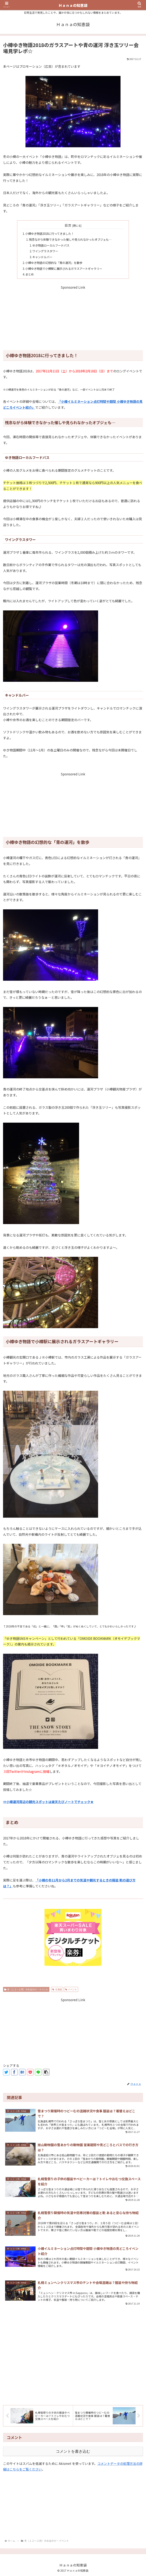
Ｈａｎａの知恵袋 (73, 5)
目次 (68, 225)
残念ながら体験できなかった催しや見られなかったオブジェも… (70, 239)
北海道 (57, 1989)
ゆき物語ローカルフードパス (50, 245)
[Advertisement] (73, 317)
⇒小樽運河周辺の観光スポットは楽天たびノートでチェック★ (48, 1801)
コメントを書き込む (73, 2451)
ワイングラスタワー (45, 251)
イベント (71, 1989)
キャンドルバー (42, 257)
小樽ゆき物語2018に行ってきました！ (49, 233)
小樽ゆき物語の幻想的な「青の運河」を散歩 (53, 262)
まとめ (29, 274)
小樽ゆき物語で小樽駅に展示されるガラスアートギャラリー (63, 268)
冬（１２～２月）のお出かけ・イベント (26, 1989)
